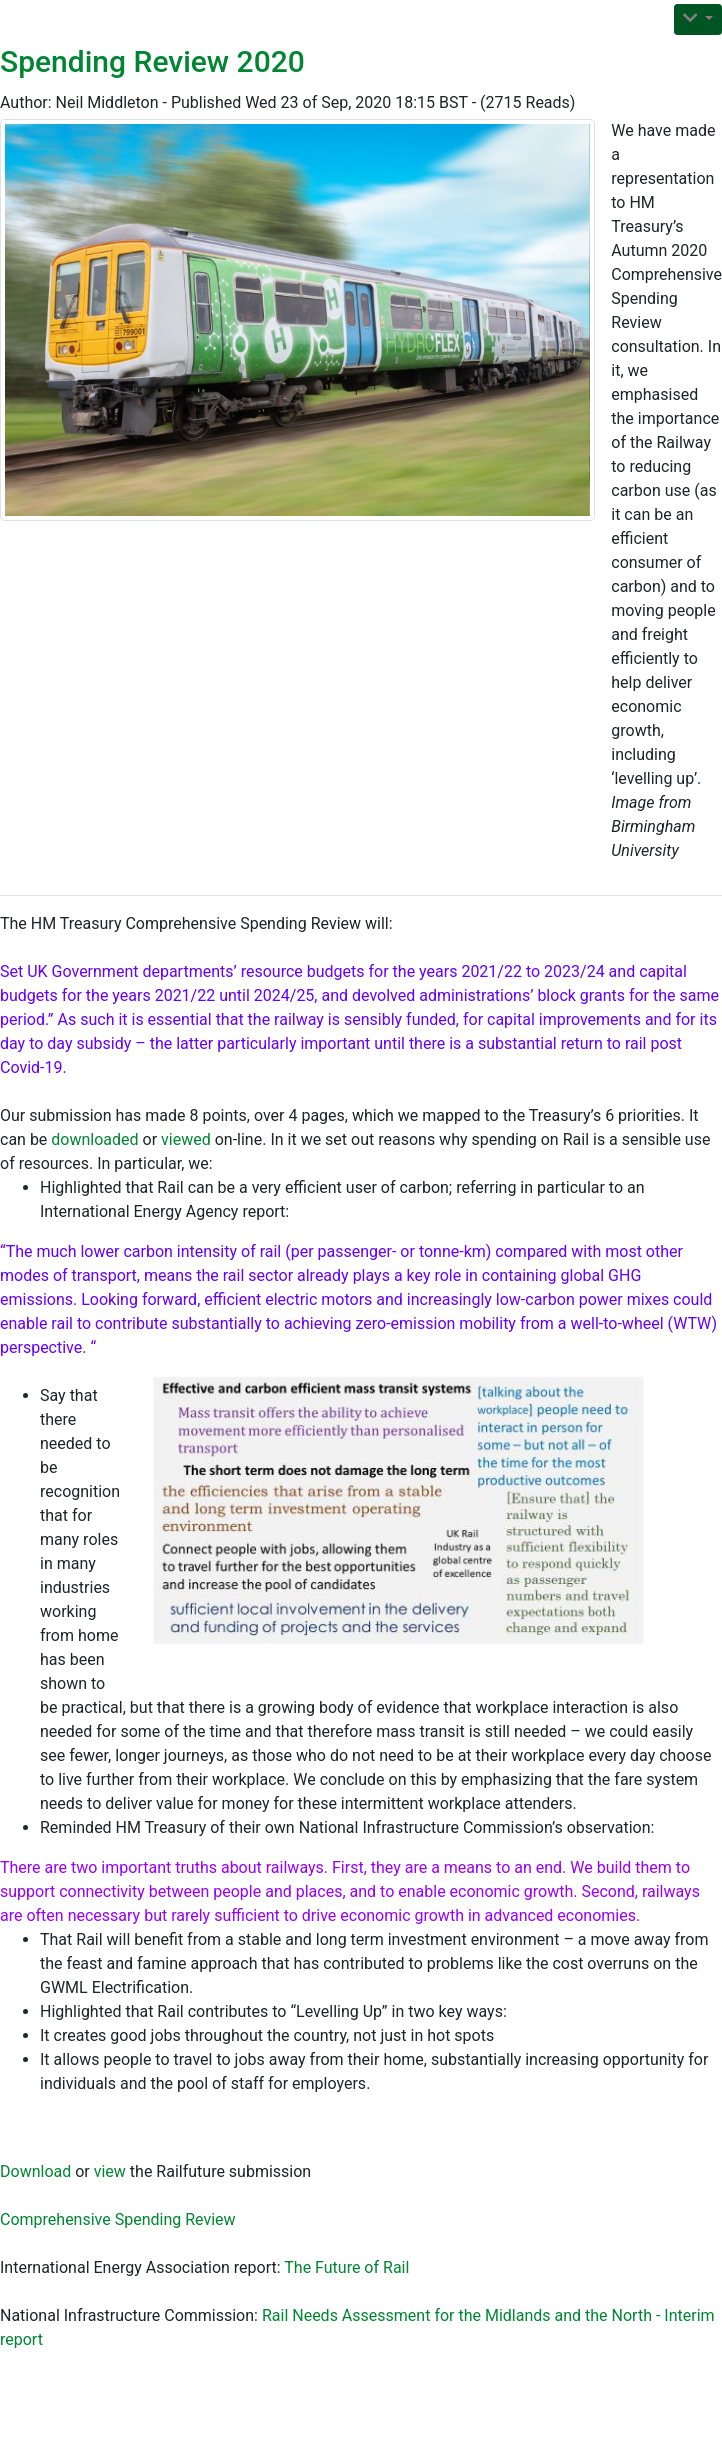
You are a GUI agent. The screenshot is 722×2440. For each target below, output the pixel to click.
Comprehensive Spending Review (118, 2219)
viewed (186, 1139)
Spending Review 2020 (152, 61)
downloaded (94, 1139)
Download (35, 2171)
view (110, 2171)
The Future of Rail (346, 2267)
